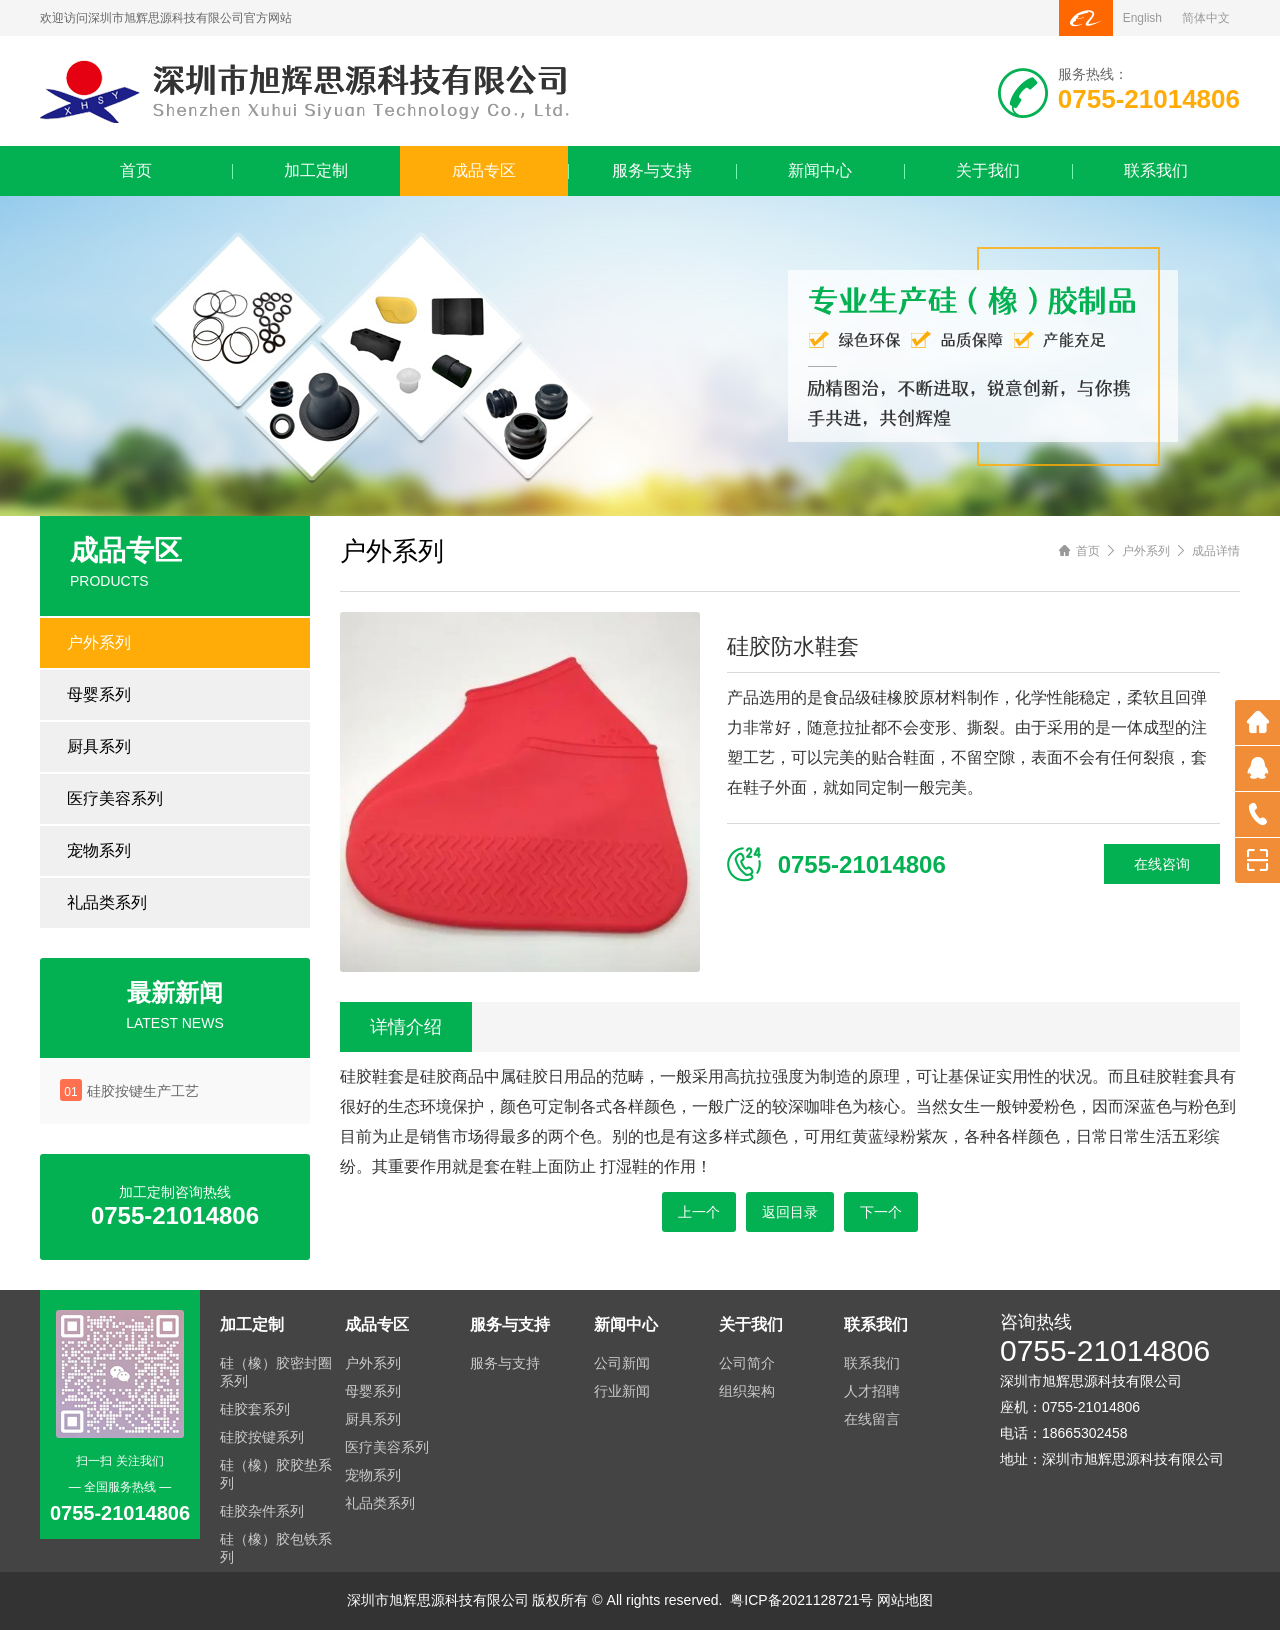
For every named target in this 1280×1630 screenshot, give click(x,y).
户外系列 (99, 642)
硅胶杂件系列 (262, 1511)
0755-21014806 (1105, 1350)
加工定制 (316, 170)
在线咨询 (1162, 864)
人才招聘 (872, 1391)
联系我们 (1156, 170)
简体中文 (1206, 18)
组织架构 (747, 1391)
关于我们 (988, 170)
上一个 (699, 1212)
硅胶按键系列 (262, 1437)
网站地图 (905, 1600)
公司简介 (747, 1363)
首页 (136, 170)
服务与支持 (652, 170)
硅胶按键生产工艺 (143, 1091)
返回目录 (790, 1212)
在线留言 (872, 1419)
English (1142, 18)
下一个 (881, 1212)
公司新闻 (622, 1363)
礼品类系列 (107, 902)
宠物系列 (99, 850)
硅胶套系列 (255, 1409)
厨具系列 (99, 746)
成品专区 (484, 170)
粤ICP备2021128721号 (801, 1600)
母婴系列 (99, 694)
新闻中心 (820, 170)
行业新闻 (622, 1391)
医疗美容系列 (115, 798)
